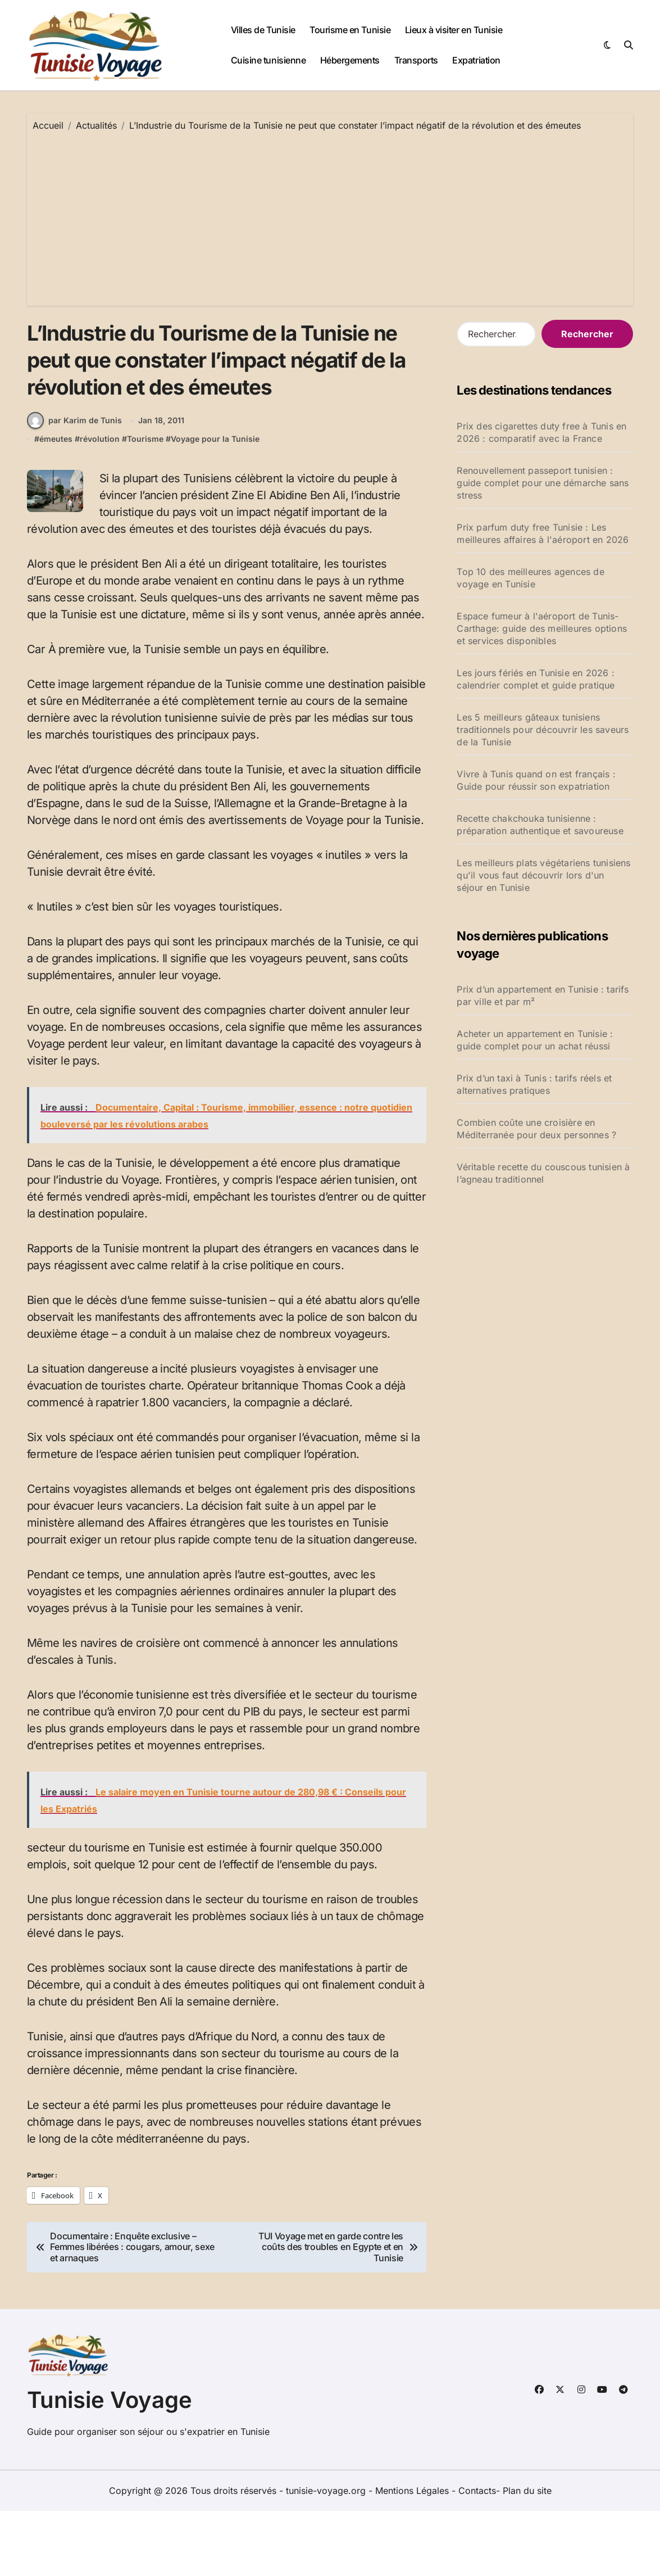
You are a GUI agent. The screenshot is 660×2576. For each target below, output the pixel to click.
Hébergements (350, 60)
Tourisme (145, 504)
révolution (100, 504)
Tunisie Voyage (109, 2465)
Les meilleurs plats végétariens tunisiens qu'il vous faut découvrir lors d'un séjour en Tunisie (543, 875)
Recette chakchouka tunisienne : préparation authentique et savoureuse (540, 824)
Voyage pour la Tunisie (215, 504)
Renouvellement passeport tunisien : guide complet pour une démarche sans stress (543, 483)
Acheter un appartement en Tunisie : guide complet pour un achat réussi (535, 1040)
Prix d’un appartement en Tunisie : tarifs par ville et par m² (543, 995)
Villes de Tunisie (263, 29)
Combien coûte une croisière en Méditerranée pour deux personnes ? (536, 1128)
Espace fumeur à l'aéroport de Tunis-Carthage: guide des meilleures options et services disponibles (542, 628)
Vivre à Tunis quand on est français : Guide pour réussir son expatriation (536, 780)
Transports (416, 60)
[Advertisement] (331, 216)
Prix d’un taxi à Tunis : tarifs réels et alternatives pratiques (534, 1084)
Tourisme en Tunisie (349, 29)
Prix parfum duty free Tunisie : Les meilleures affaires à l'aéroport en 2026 (543, 533)
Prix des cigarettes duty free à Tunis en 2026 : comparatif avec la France (541, 432)
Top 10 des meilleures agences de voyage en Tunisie (530, 578)
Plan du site (527, 2555)
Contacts (477, 2555)
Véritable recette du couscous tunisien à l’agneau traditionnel (543, 1173)
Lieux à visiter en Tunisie (454, 29)
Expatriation (476, 60)
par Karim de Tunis (74, 485)
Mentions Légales (413, 2555)
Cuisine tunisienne (268, 60)
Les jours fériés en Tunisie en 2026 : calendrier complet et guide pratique (536, 679)
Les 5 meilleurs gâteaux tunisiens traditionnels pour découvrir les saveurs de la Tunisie (543, 730)
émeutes (55, 504)
